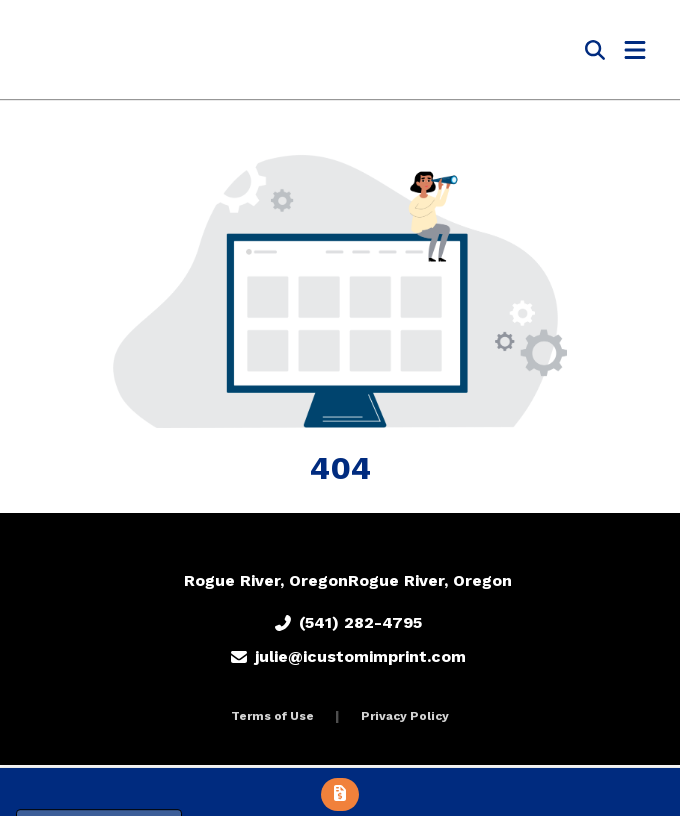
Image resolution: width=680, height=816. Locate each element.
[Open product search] (595, 50)
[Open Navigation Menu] (635, 50)
